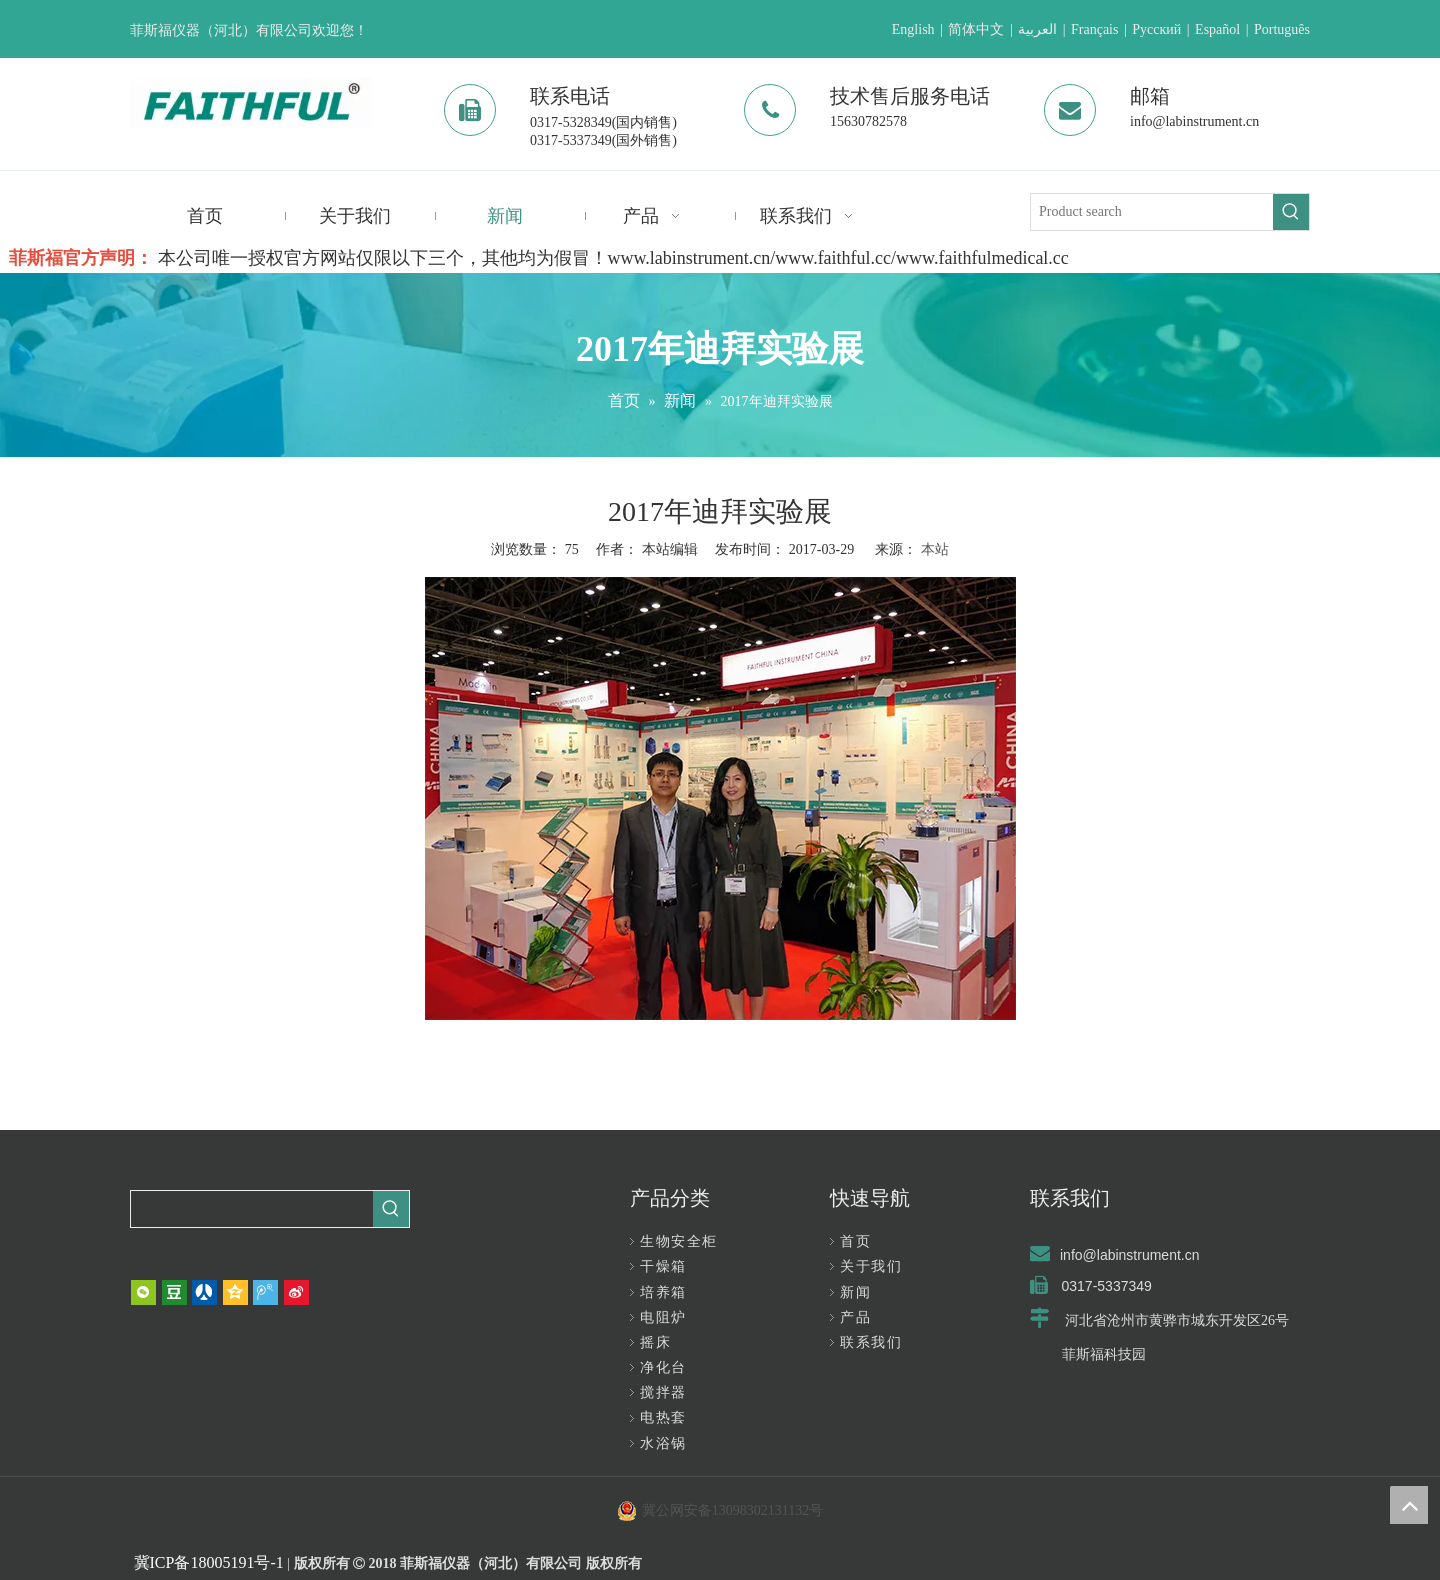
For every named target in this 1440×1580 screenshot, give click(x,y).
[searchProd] (252, 1209)
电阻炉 (663, 1317)
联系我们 (871, 1342)
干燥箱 (663, 1266)
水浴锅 (663, 1443)
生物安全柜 (679, 1241)
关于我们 (871, 1266)
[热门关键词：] (1291, 212)
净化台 (663, 1367)
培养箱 (663, 1292)
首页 (855, 1241)
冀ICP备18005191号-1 (209, 1562)
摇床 (655, 1342)
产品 (855, 1317)
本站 (935, 549)
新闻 (855, 1292)
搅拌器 (663, 1392)
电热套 (663, 1417)
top (1409, 1505)
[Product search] (1152, 212)
